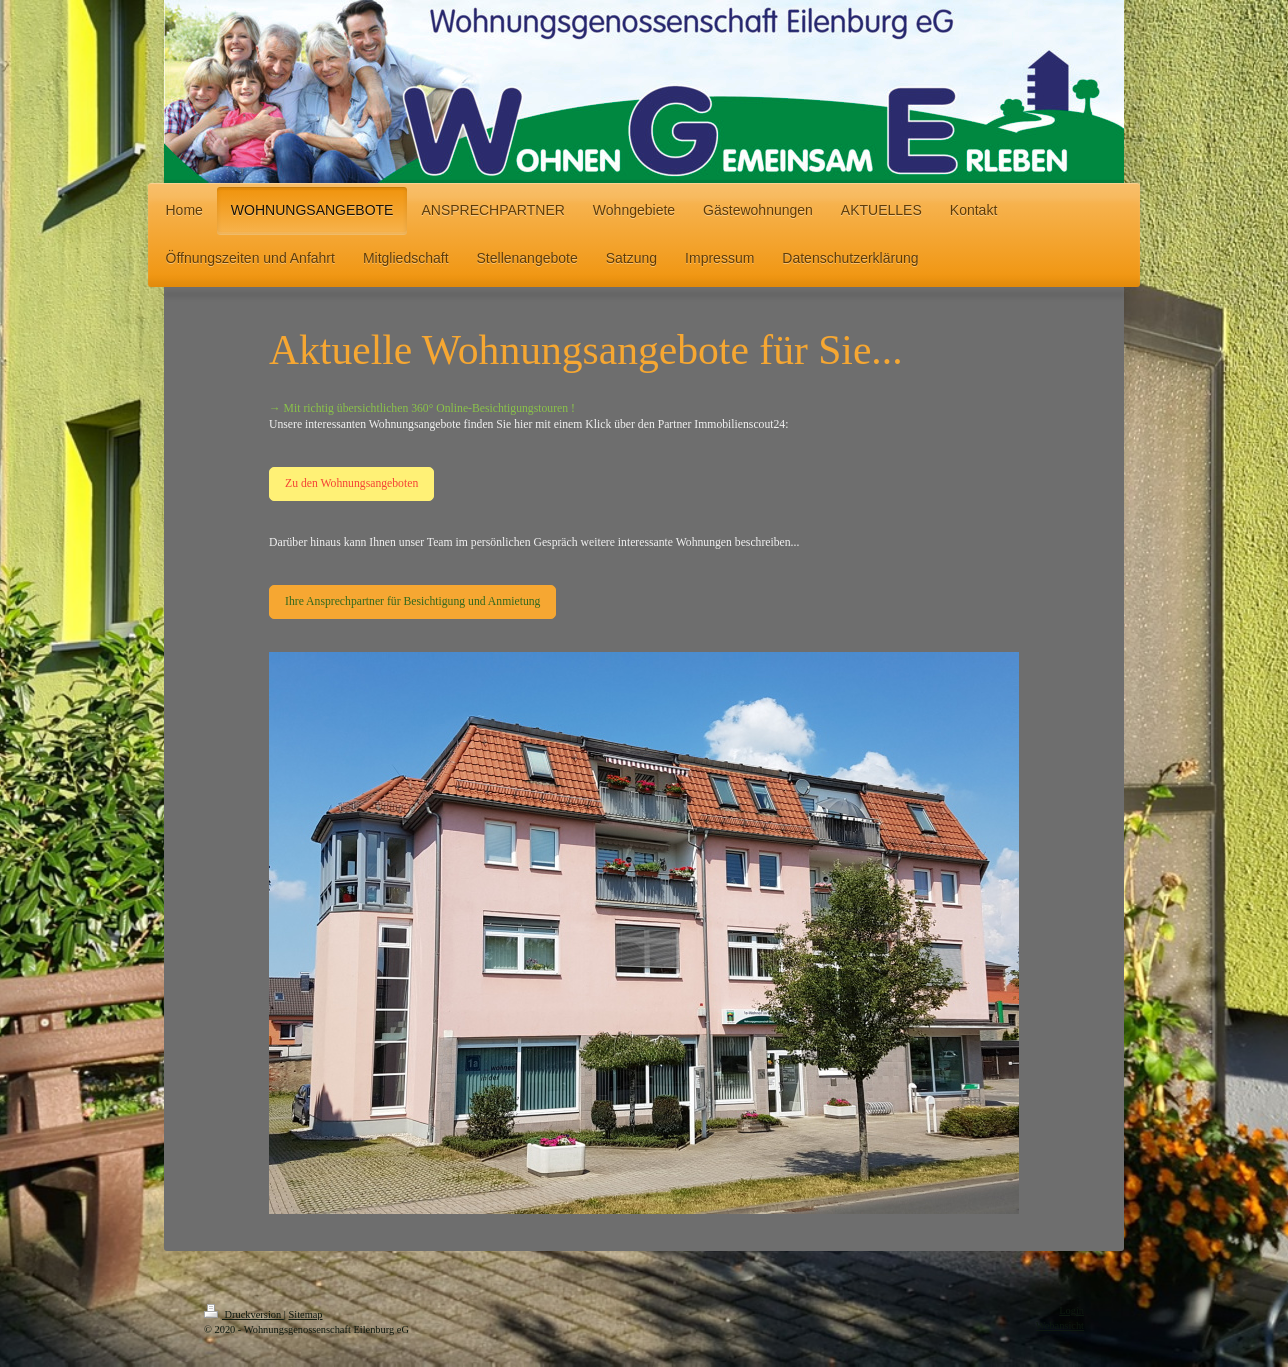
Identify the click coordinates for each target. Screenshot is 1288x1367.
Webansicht (1060, 1325)
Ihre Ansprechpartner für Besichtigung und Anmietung (412, 601)
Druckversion (244, 1314)
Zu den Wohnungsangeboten (351, 483)
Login (1071, 1310)
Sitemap (305, 1314)
